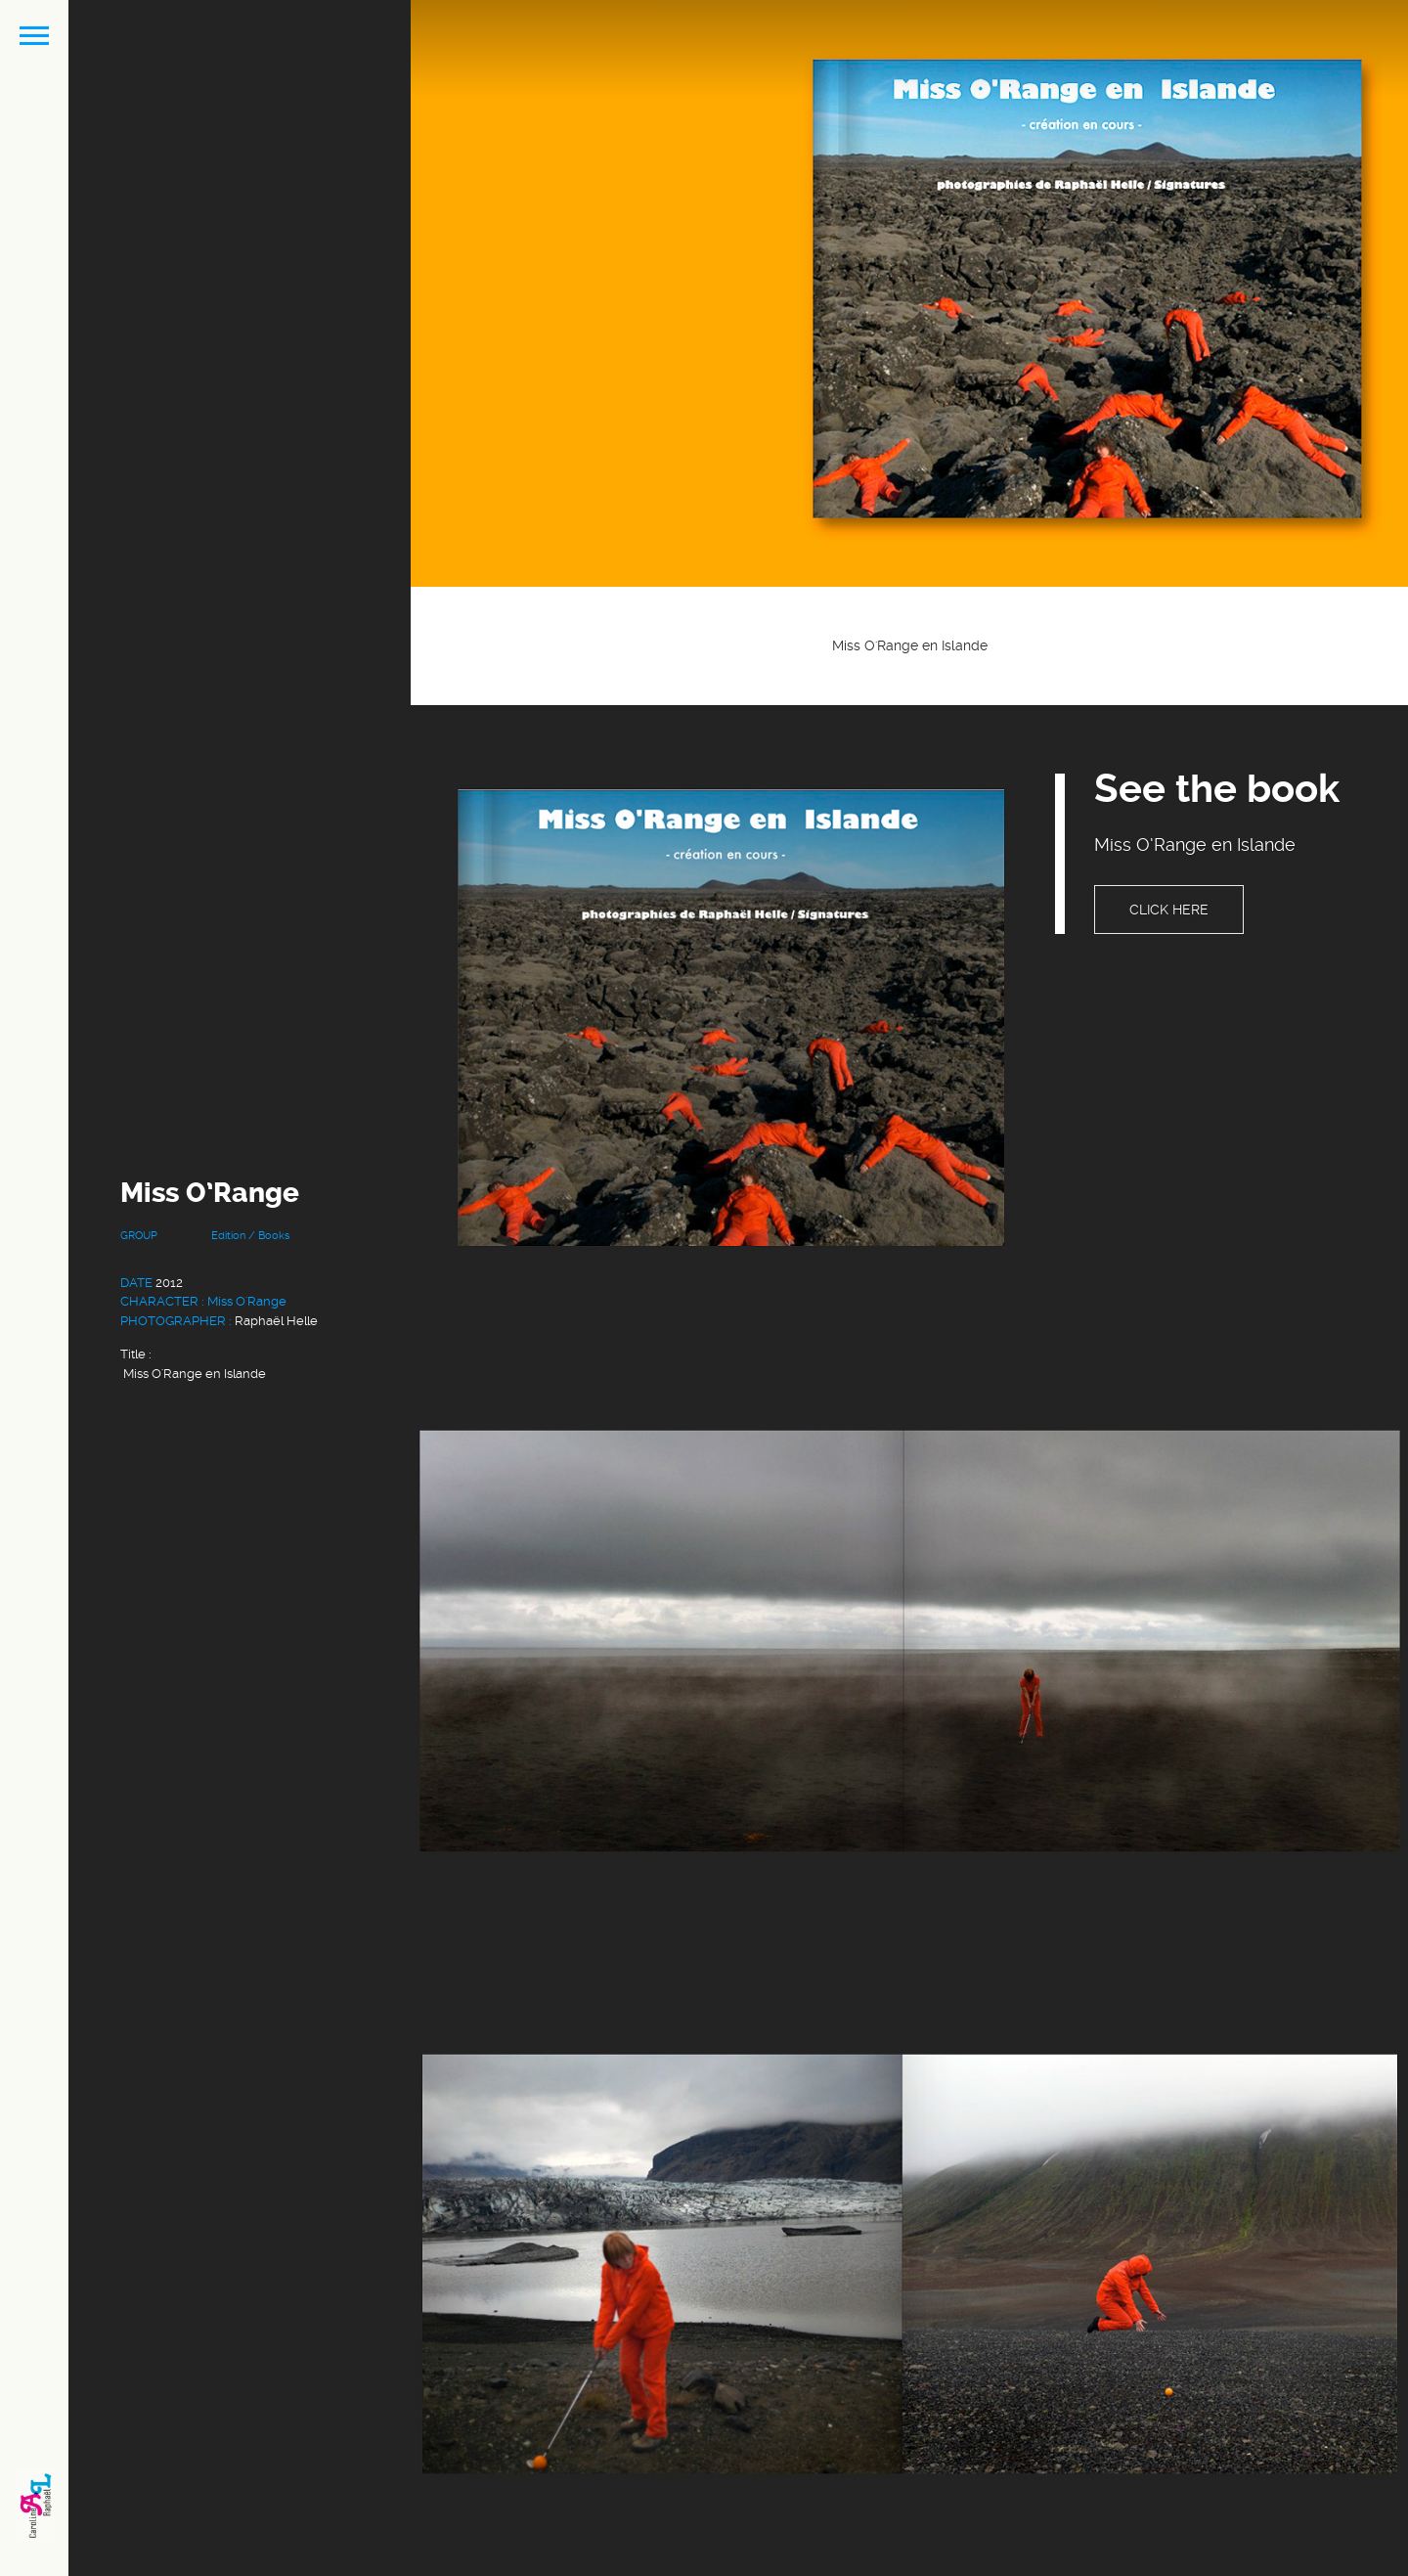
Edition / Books (250, 1235)
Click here (1169, 909)
